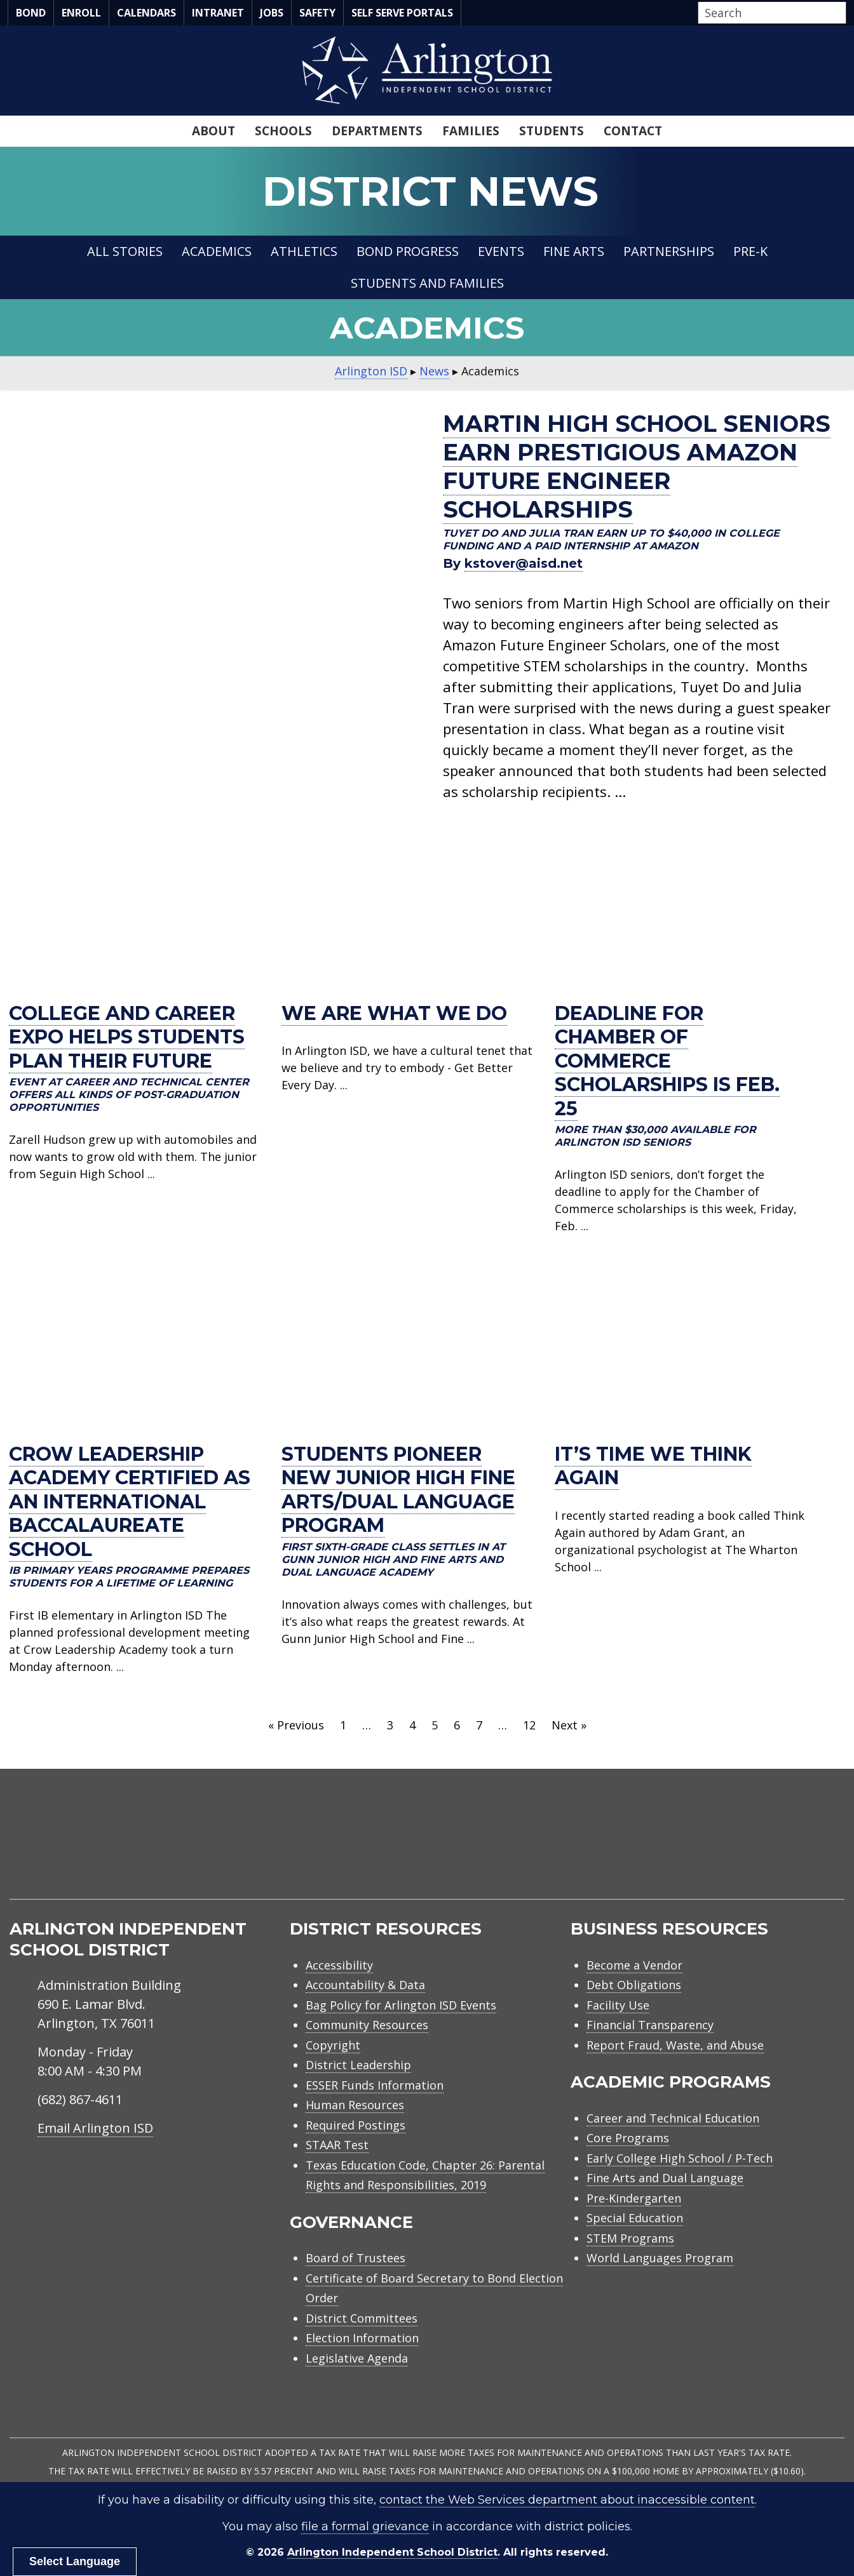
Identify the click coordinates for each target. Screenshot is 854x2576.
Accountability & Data (365, 1984)
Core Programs (627, 2137)
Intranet (218, 13)
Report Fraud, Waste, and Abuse (675, 2045)
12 (529, 1725)
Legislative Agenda (357, 2358)
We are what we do (394, 1013)
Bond (31, 13)
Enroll (81, 13)
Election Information (362, 2337)
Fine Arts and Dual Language (664, 2177)
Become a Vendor (634, 1965)
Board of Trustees (355, 2257)
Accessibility (339, 1965)
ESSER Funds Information (375, 2085)
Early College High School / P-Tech (679, 2158)
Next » (569, 1725)
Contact (633, 131)
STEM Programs (630, 2238)
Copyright (333, 2045)
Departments (377, 131)
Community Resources (367, 2024)
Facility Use (617, 2005)
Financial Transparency (650, 2024)
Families (470, 131)
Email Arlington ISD (95, 2128)
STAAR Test (337, 2144)
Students (551, 131)
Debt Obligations (633, 1984)
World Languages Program (659, 2257)
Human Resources (355, 2104)
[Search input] (768, 12)
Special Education (634, 2217)
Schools (283, 131)
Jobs (271, 13)
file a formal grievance (365, 2526)
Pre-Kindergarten (633, 2198)
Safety (317, 13)
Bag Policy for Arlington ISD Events (401, 2005)
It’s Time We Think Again (653, 1466)
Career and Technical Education (672, 2118)
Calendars (146, 13)
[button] (842, 13)
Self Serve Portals (402, 13)
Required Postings (355, 2125)
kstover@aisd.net (523, 563)
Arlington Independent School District (392, 2552)
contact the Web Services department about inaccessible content (567, 2500)
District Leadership (358, 2064)
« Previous (296, 1725)
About (213, 131)
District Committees (361, 2318)
